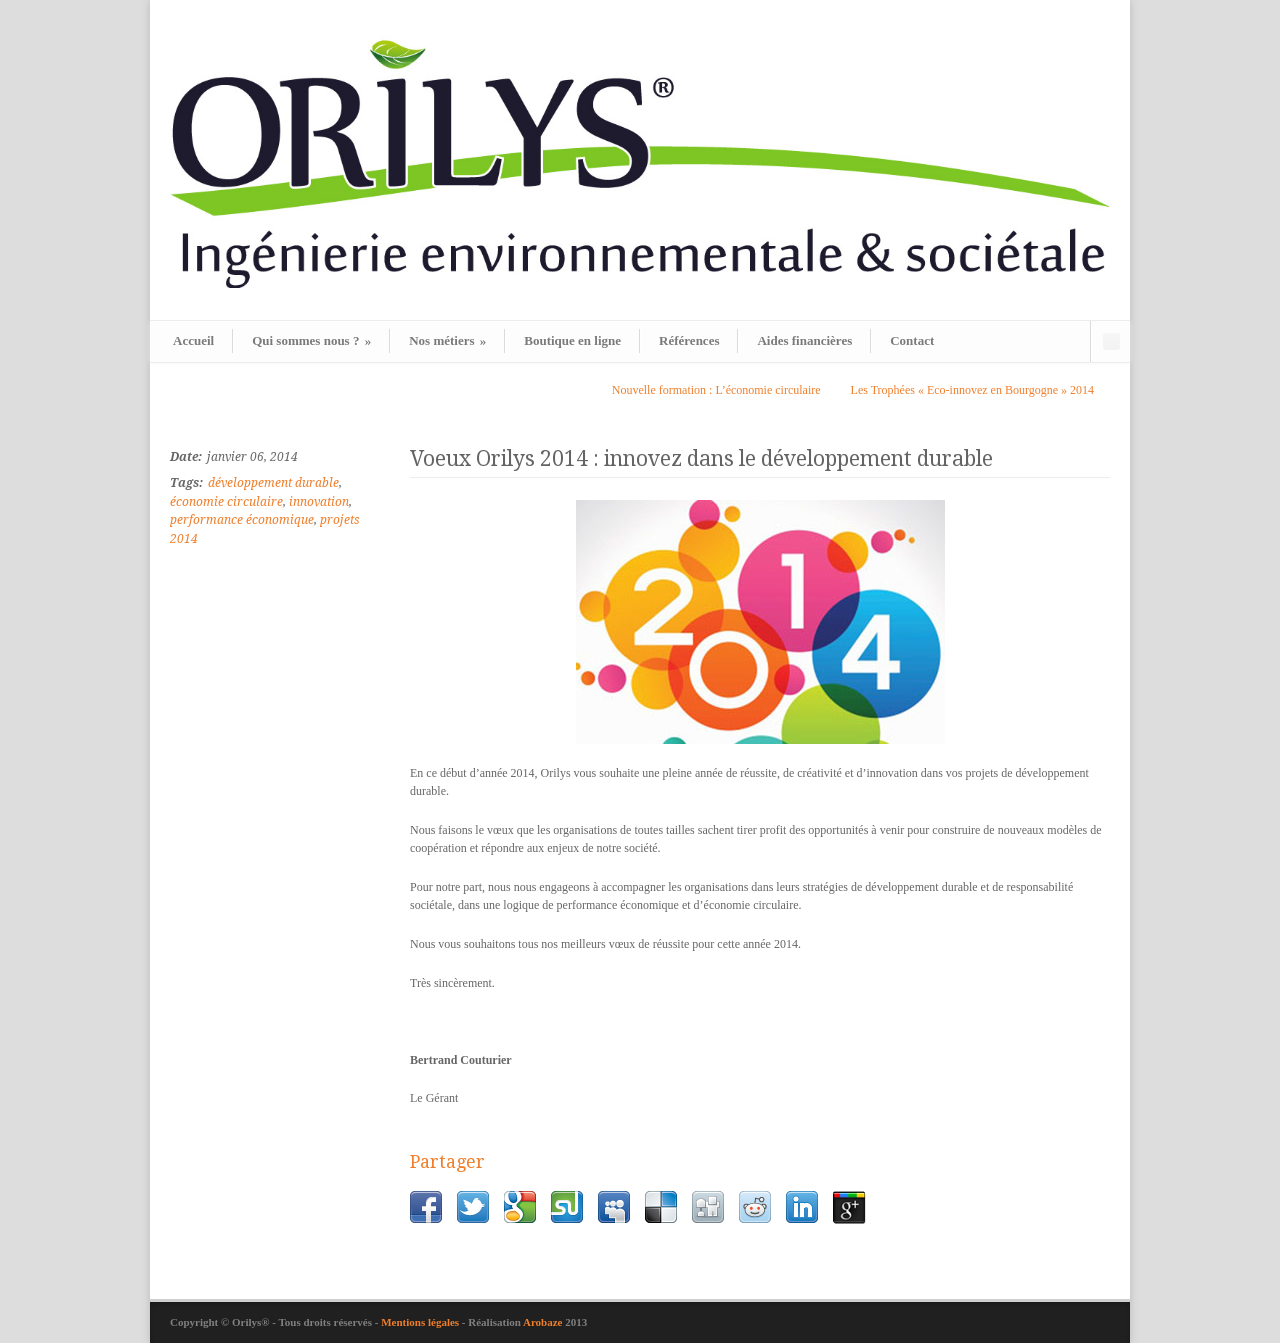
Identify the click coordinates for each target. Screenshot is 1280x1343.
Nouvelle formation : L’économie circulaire (716, 390)
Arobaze (543, 1322)
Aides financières (804, 340)
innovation (319, 502)
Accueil (193, 340)
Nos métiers (447, 340)
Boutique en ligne (572, 340)
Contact (912, 340)
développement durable (273, 483)
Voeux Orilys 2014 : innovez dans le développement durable (701, 458)
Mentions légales (421, 1322)
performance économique (242, 520)
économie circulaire (226, 502)
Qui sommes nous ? (311, 340)
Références (689, 340)
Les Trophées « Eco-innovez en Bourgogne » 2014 (972, 390)
